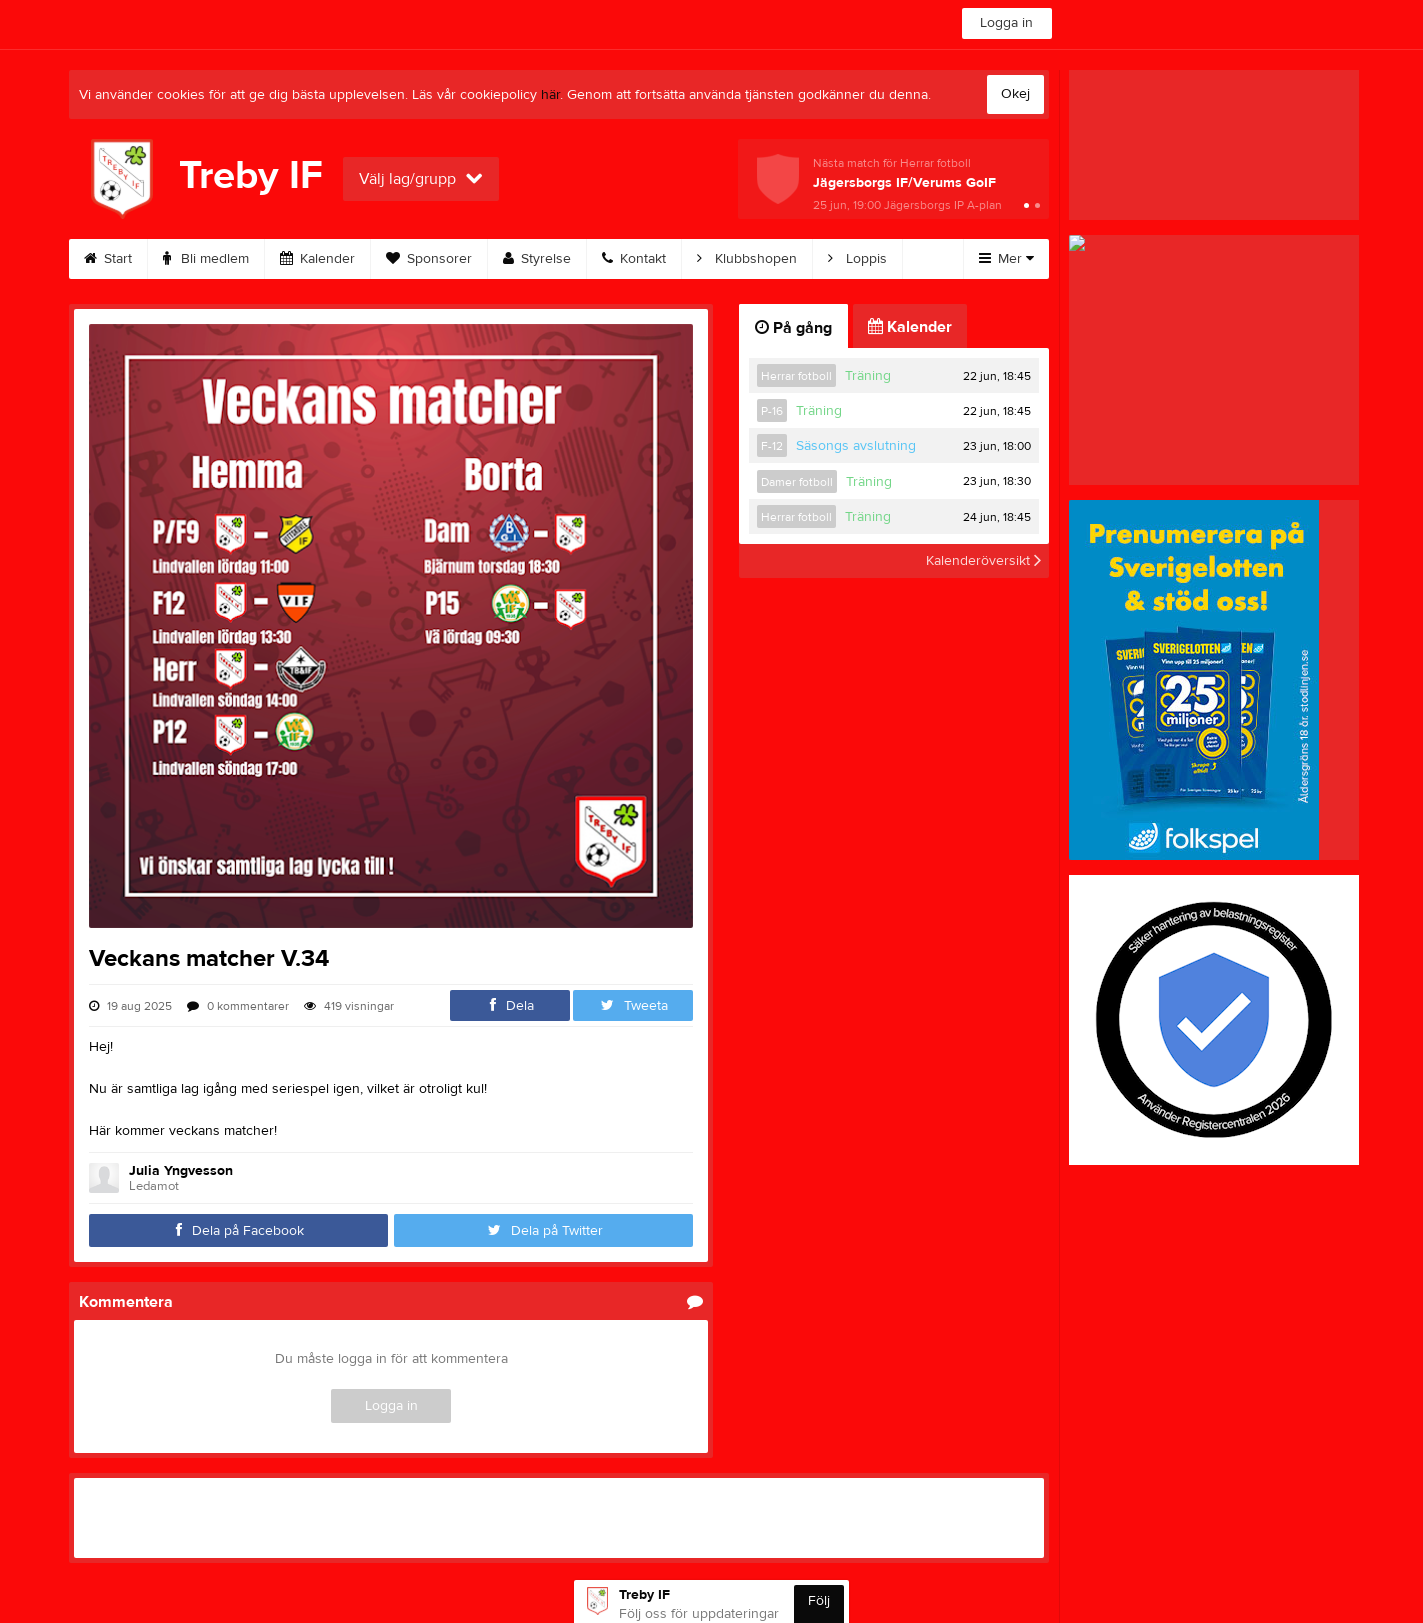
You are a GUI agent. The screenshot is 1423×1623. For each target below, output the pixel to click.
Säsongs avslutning (856, 446)
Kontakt (634, 259)
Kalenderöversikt (983, 561)
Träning (868, 376)
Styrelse (537, 259)
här (550, 95)
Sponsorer (429, 259)
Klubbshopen (747, 259)
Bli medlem (206, 259)
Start (108, 259)
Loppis (857, 259)
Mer (1006, 259)
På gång (793, 328)
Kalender (317, 259)
